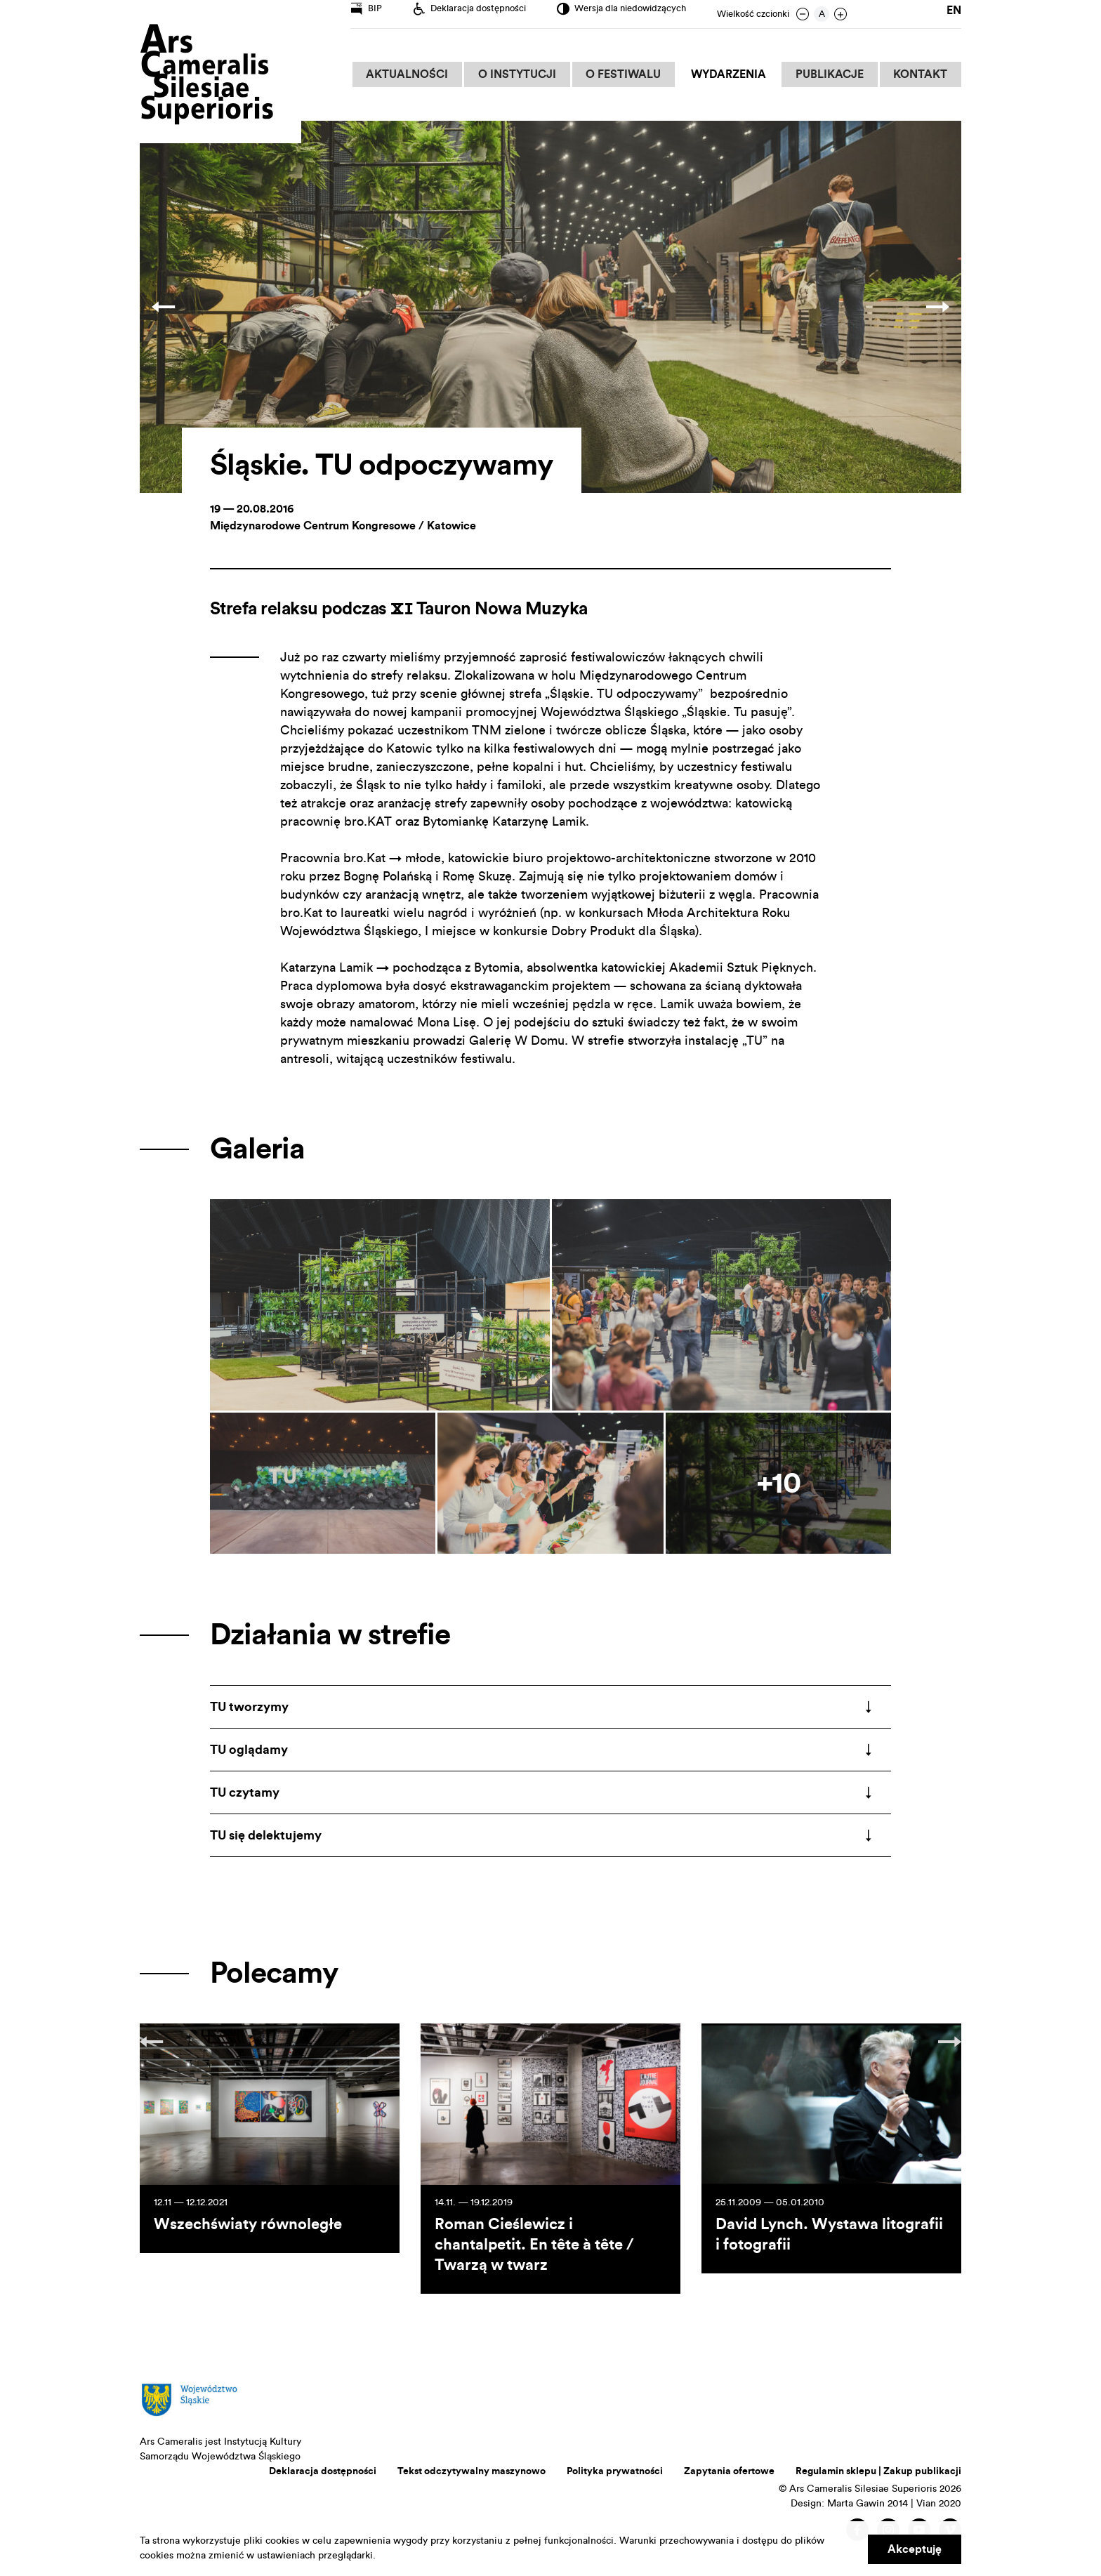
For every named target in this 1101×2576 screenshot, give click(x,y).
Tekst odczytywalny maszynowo (471, 2471)
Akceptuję (915, 2549)
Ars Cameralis (206, 75)
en (954, 14)
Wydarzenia (734, 74)
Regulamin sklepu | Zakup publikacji (878, 2471)
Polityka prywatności (615, 2471)
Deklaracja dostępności (322, 2471)
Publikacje (833, 74)
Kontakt (922, 74)
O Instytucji (528, 74)
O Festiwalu (631, 74)
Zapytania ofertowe (729, 2471)
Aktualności (420, 74)
